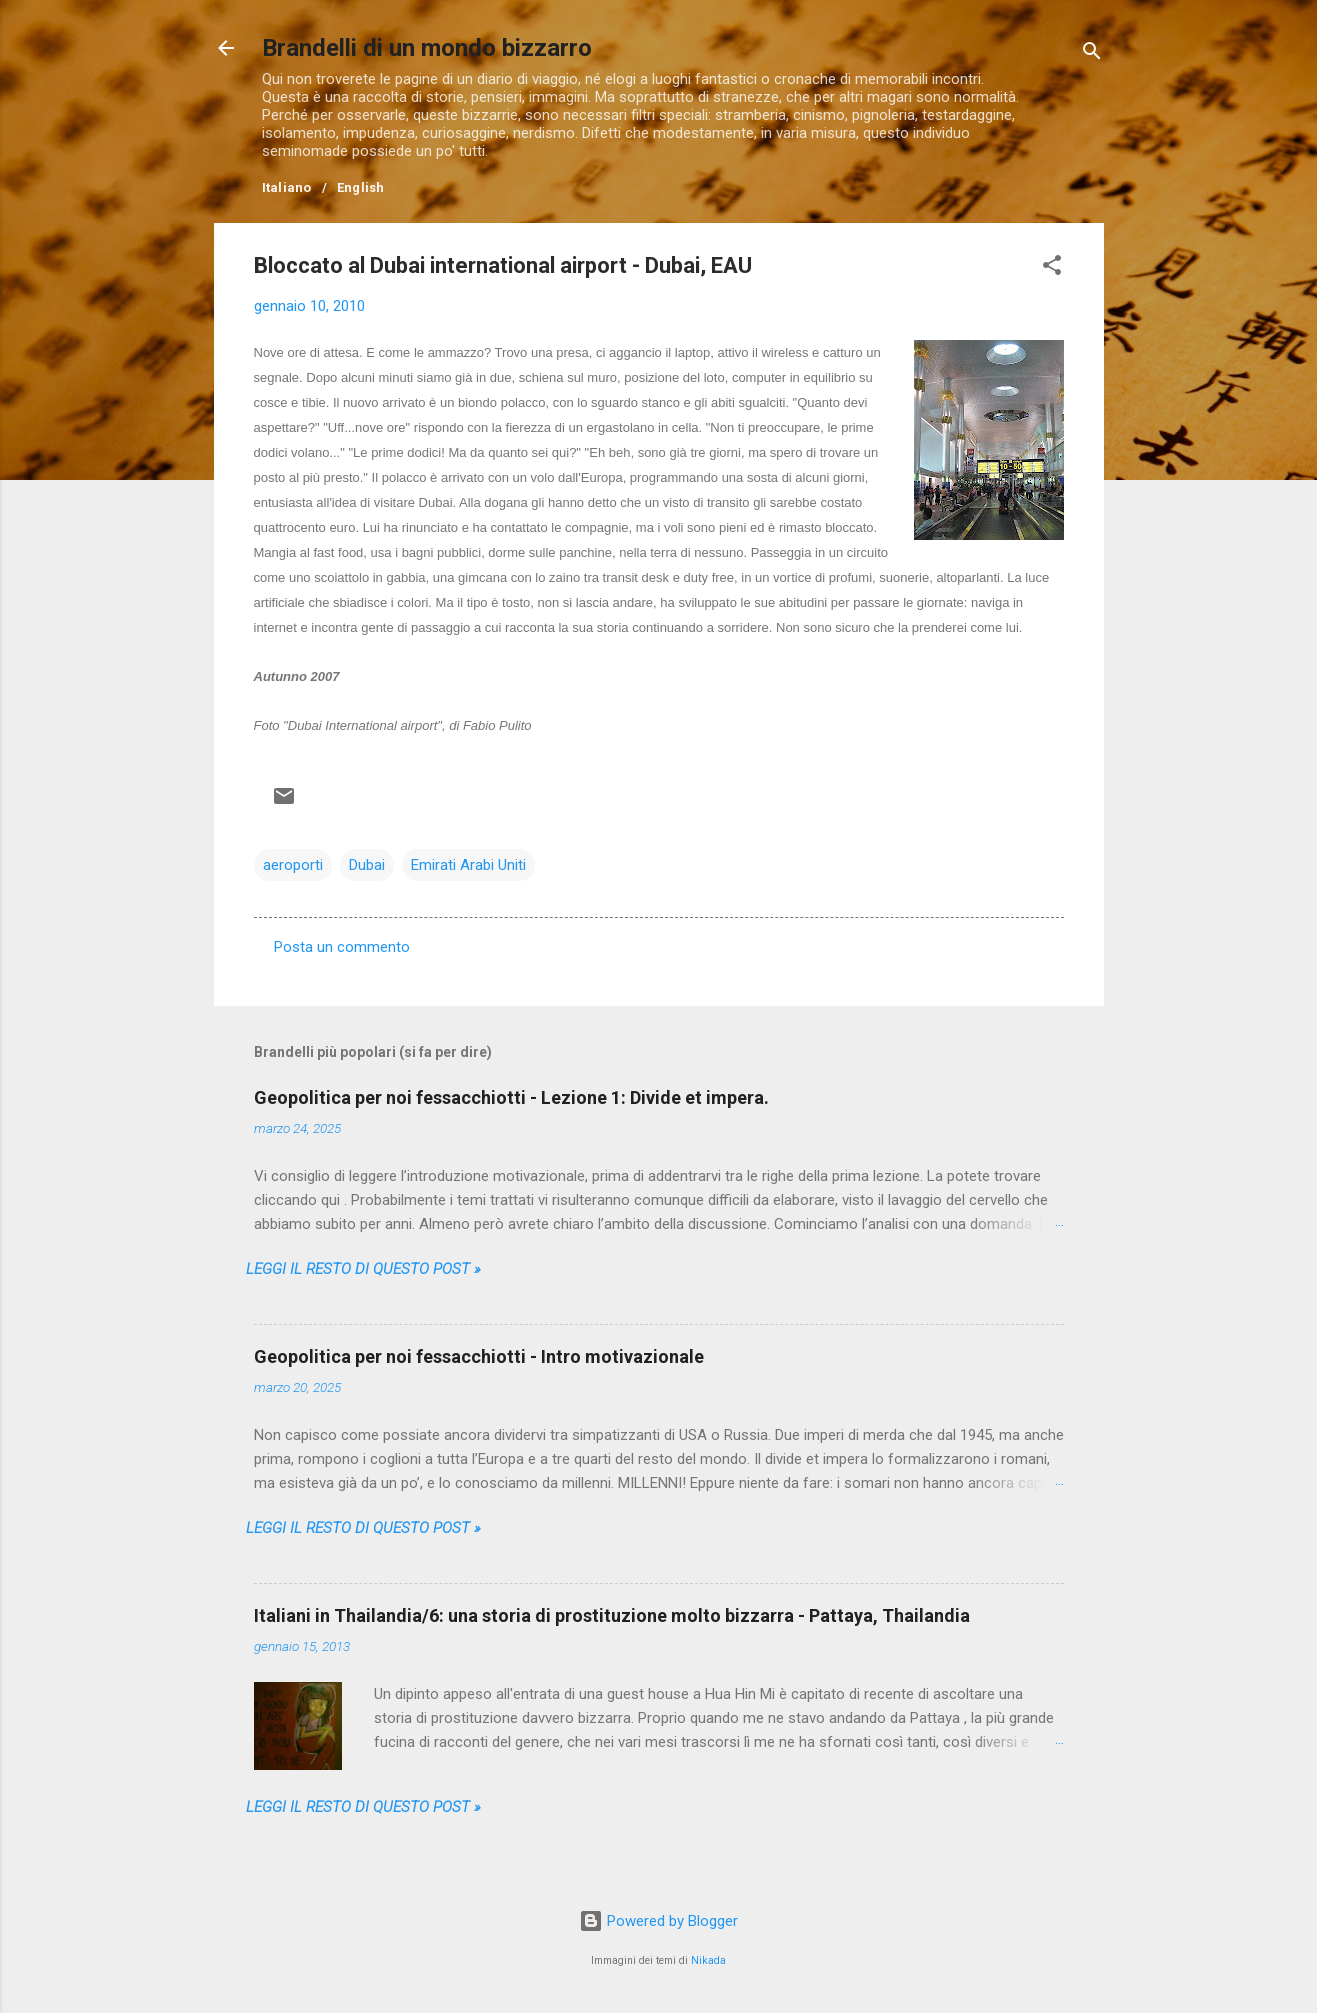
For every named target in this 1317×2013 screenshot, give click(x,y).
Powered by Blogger (658, 1921)
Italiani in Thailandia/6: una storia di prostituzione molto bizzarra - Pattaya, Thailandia (612, 1615)
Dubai (367, 865)
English (361, 187)
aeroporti (293, 865)
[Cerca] (1092, 54)
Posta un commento (342, 947)
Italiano (287, 187)
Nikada (708, 1960)
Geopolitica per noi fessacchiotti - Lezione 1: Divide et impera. (511, 1097)
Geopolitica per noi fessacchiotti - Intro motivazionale (479, 1356)
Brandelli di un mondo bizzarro (427, 48)
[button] (1052, 268)
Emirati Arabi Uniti (468, 865)
